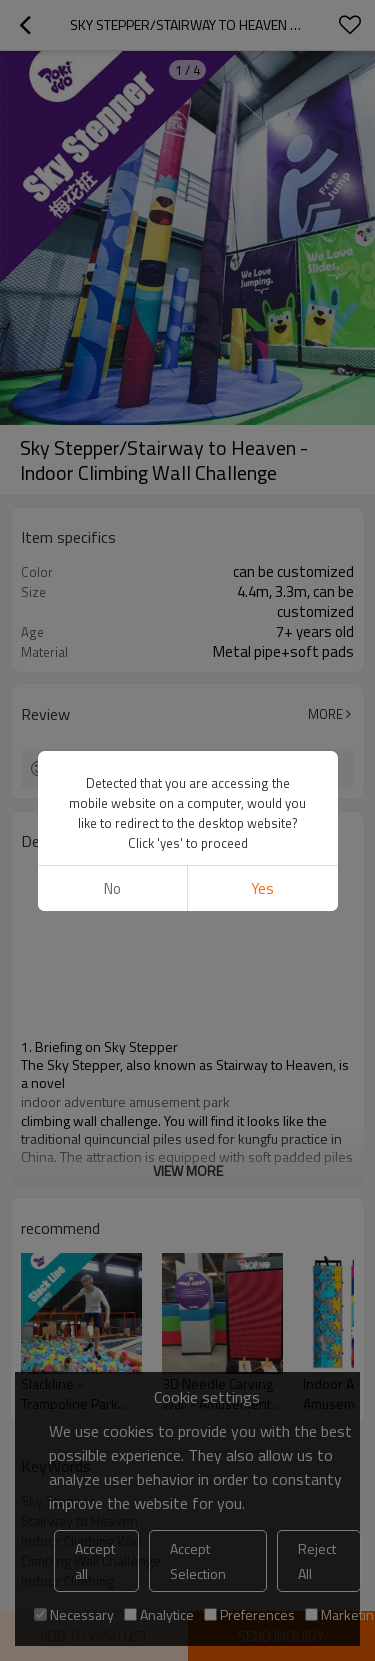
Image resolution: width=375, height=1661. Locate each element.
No (112, 888)
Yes (262, 888)
